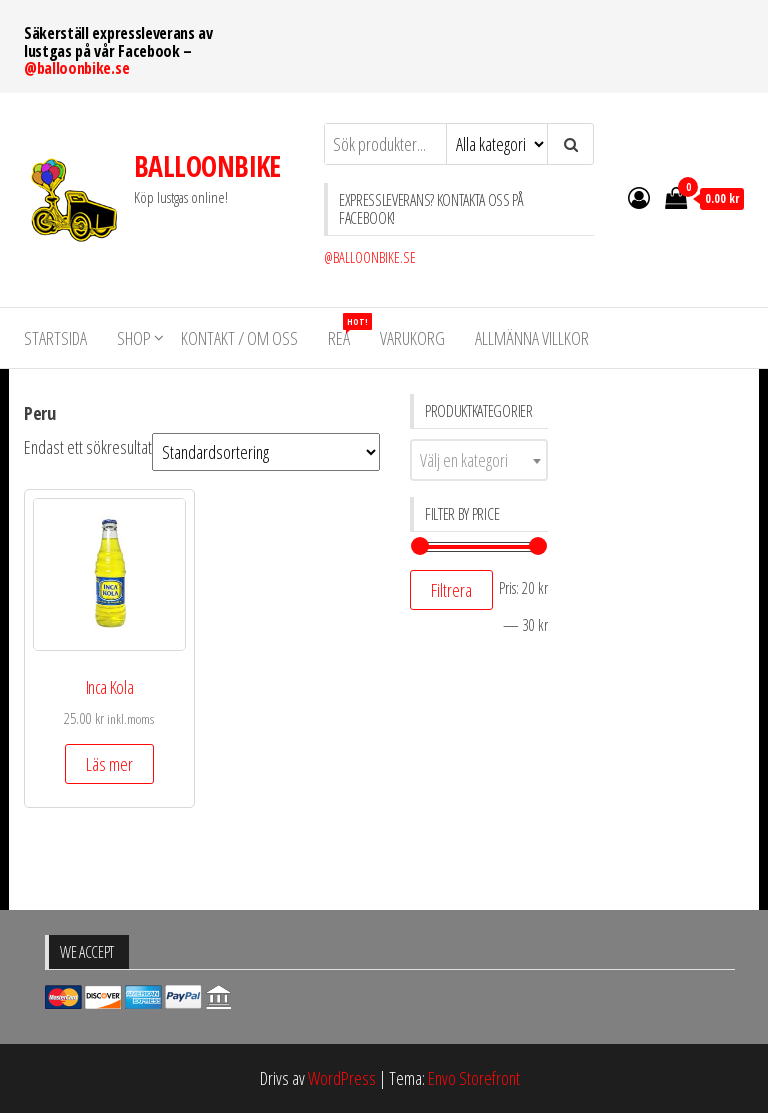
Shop (134, 338)
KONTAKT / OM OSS (239, 338)
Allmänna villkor (532, 338)
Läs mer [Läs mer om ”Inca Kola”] (109, 764)
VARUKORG (412, 338)
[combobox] (479, 460)
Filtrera (451, 590)
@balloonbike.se (76, 68)
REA (346, 331)
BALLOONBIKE (207, 166)
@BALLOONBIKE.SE (370, 257)
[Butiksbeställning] (266, 452)
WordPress (342, 1078)
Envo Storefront (474, 1078)
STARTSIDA (55, 338)
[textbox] (479, 460)
